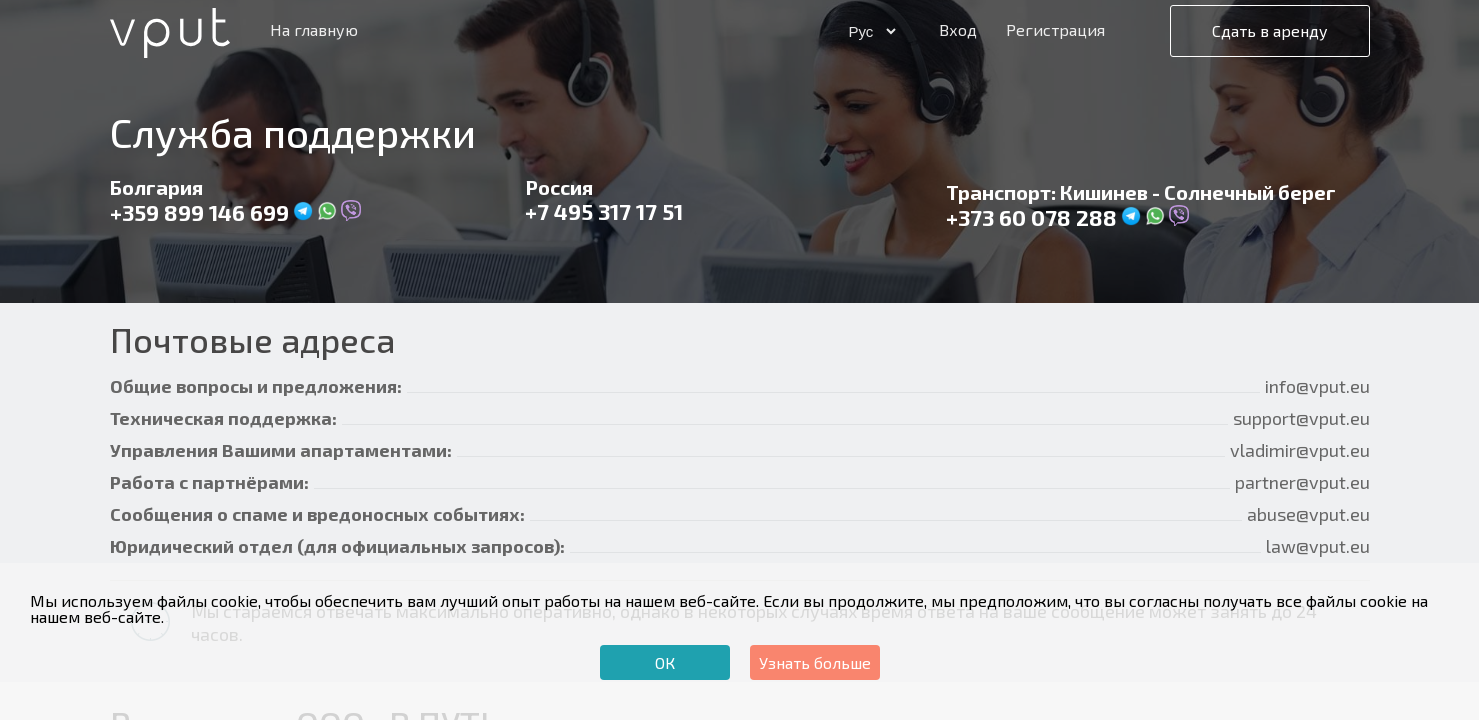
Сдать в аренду (1270, 30)
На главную (314, 30)
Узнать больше (815, 662)
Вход (958, 29)
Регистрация (1055, 29)
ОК (665, 662)
